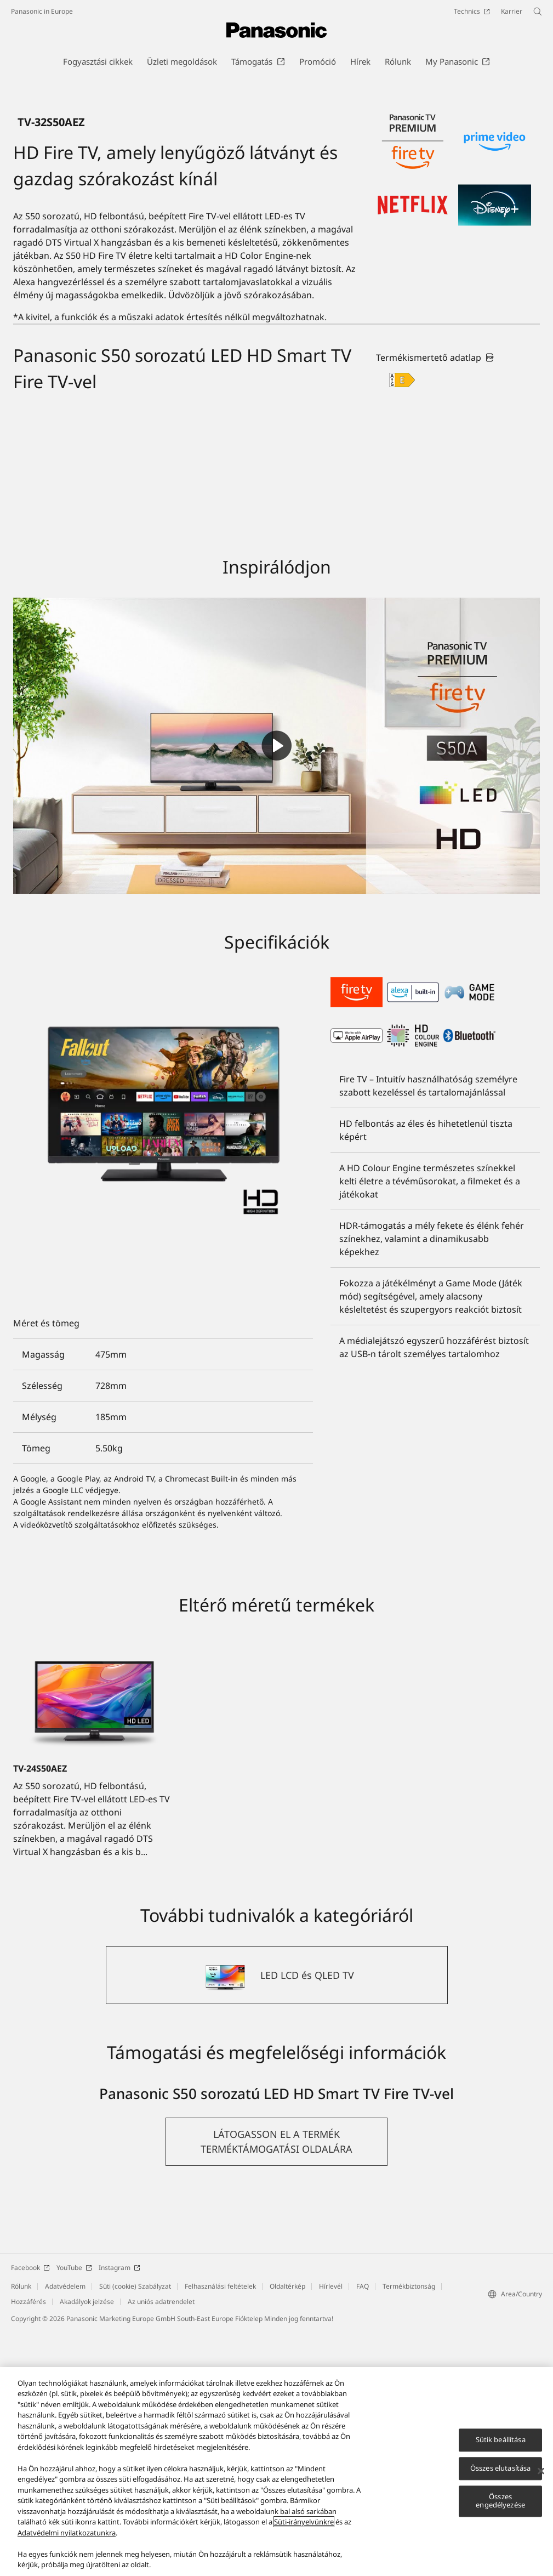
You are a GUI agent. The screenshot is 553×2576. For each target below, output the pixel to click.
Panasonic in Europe (42, 11)
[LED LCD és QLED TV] (277, 2220)
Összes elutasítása (500, 2468)
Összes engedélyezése (500, 2501)
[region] (276, 2471)
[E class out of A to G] (402, 624)
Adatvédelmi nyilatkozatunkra (67, 2533)
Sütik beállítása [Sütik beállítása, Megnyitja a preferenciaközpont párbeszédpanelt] (501, 2440)
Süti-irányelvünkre (304, 2522)
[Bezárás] (541, 2471)
